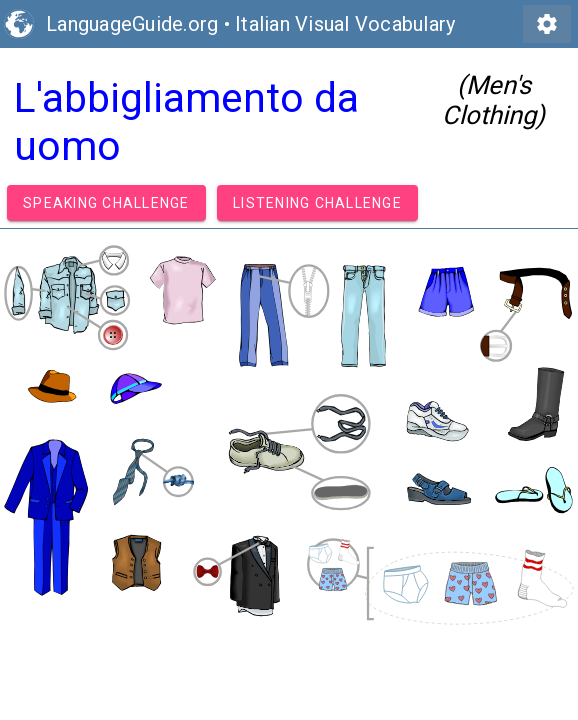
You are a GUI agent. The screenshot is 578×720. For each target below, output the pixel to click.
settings (547, 24)
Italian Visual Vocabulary (345, 24)
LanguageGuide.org (132, 24)
